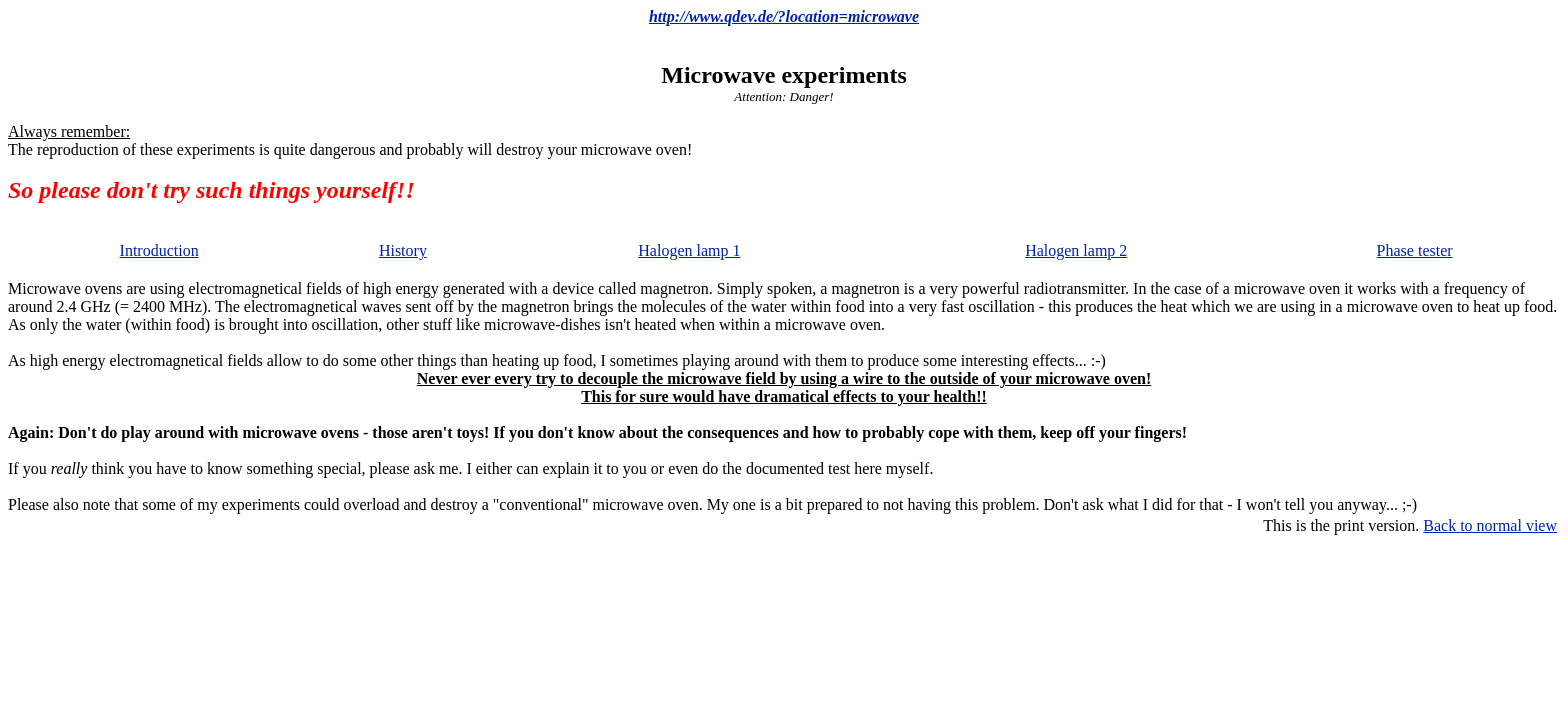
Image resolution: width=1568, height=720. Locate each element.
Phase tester (1415, 250)
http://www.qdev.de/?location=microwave (784, 16)
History (403, 250)
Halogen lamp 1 (689, 250)
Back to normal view (1490, 525)
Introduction (159, 250)
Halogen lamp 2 (1076, 250)
